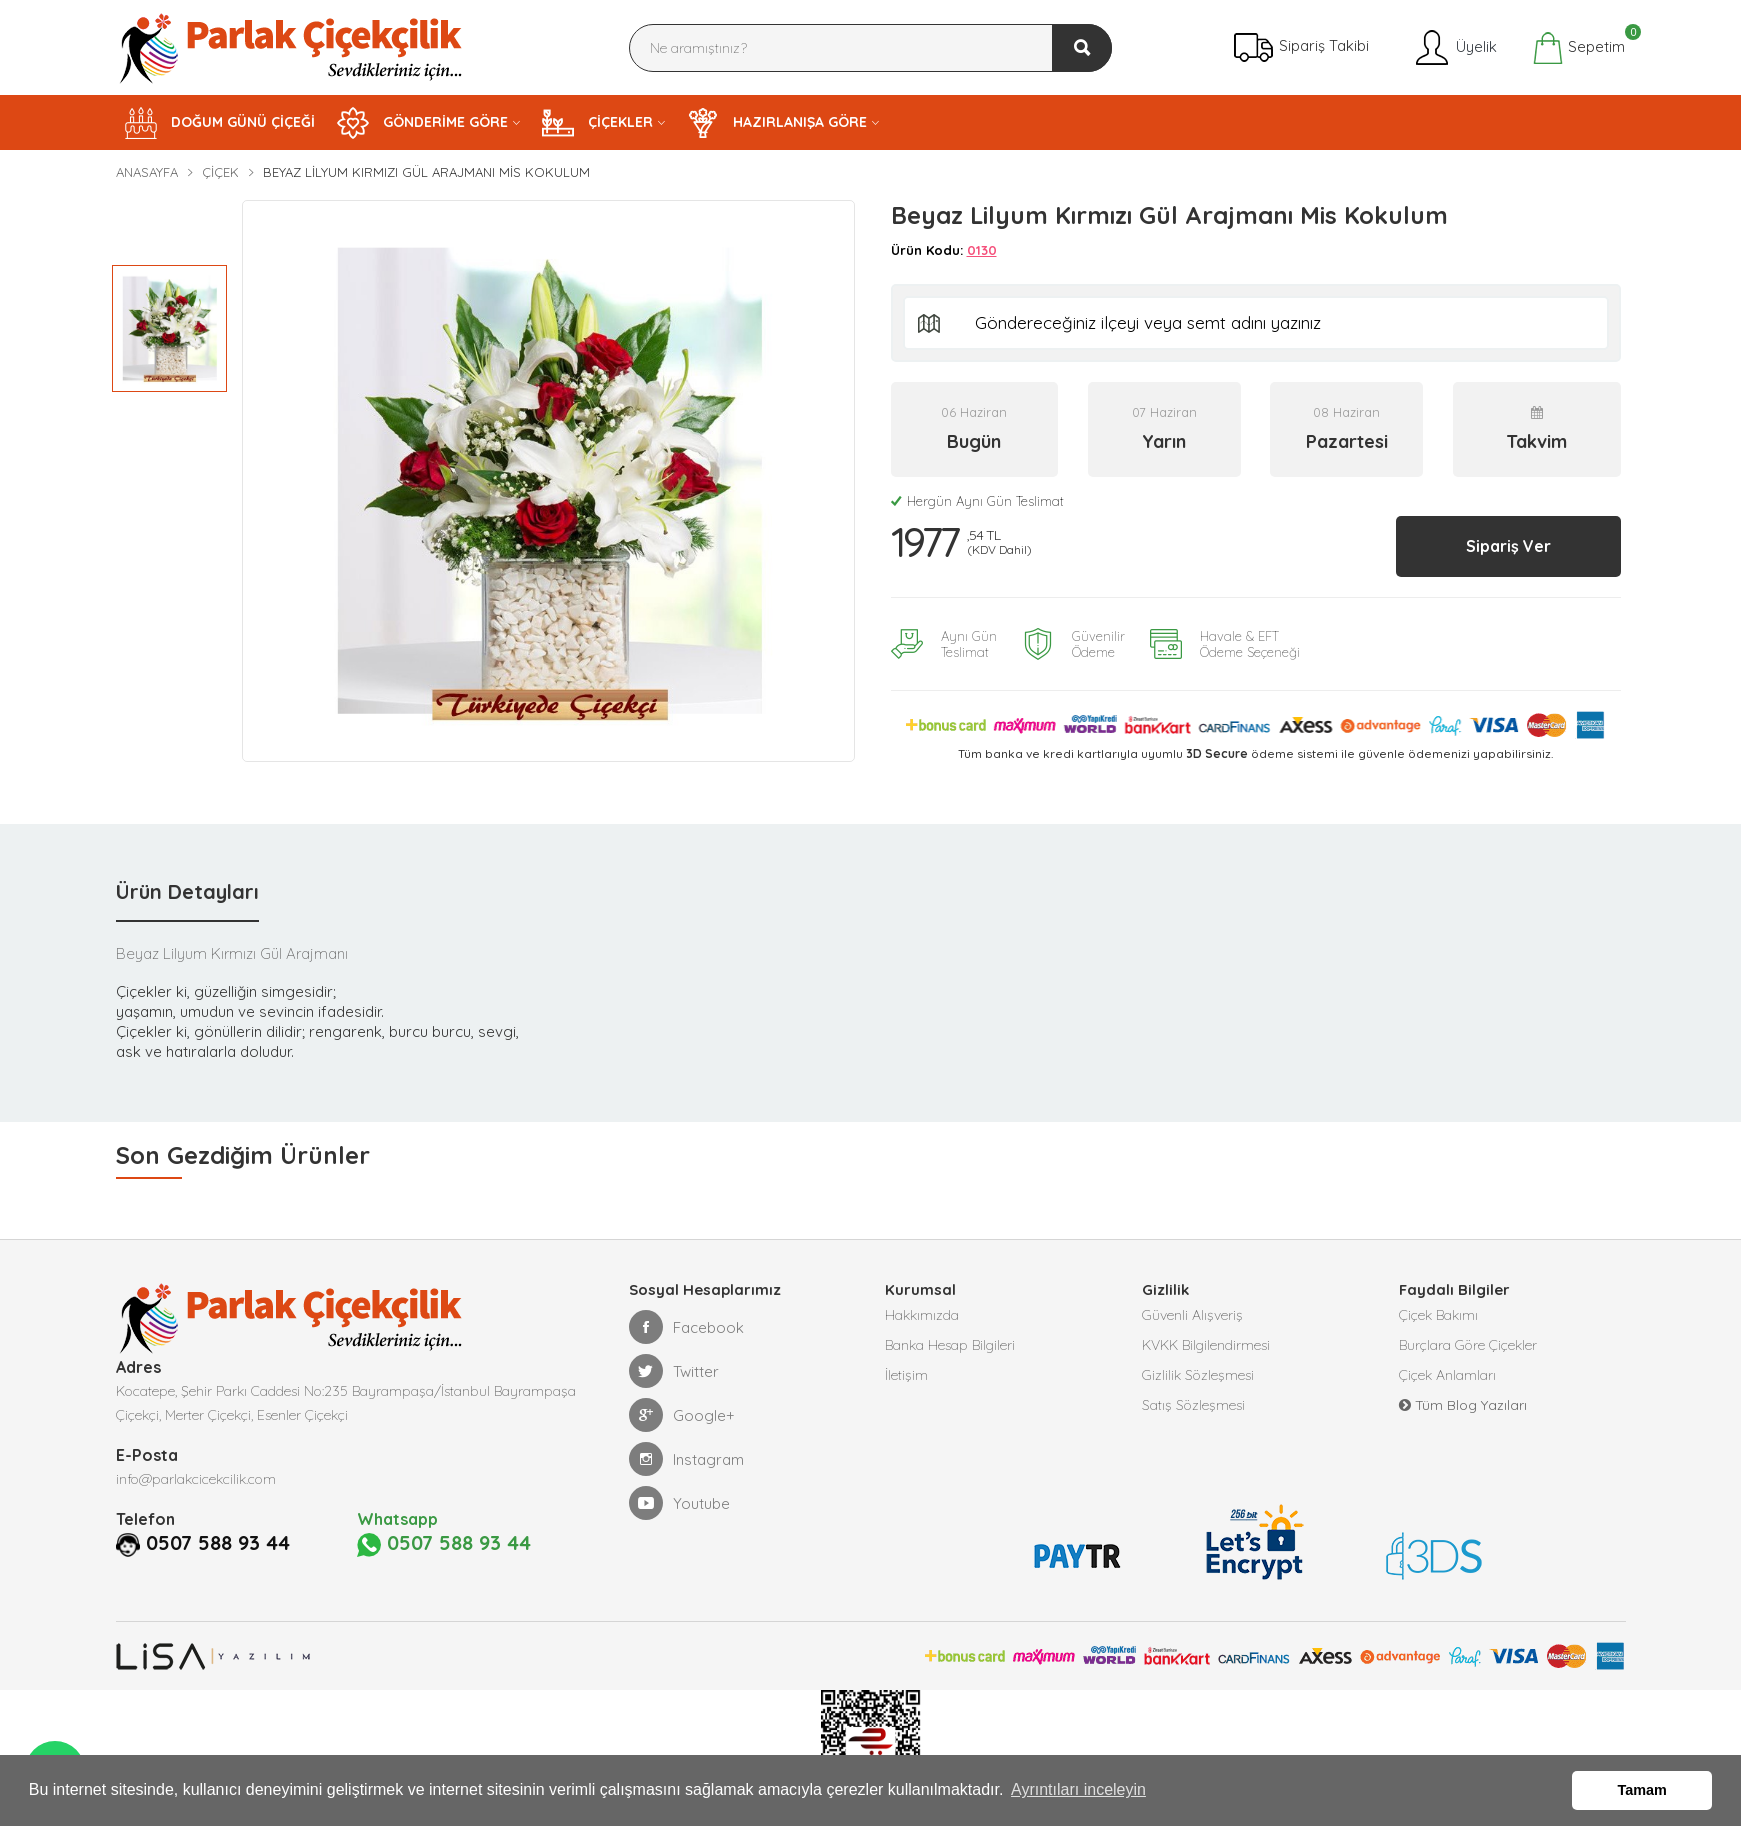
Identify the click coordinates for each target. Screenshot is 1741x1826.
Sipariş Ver (1508, 546)
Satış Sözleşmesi (1193, 1405)
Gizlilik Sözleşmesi (1198, 1375)
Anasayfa (147, 172)
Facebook (686, 1327)
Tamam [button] (1642, 1790)
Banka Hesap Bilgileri (950, 1345)
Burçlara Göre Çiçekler (1468, 1345)
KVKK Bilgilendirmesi (1206, 1345)
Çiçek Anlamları (1447, 1375)
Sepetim (1578, 48)
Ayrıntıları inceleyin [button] (1078, 1789)
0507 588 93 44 (218, 1543)
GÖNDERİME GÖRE (422, 123)
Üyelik (1454, 48)
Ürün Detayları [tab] (187, 891)
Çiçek (220, 172)
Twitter (674, 1371)
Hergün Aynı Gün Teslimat (977, 501)
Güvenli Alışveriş (1192, 1315)
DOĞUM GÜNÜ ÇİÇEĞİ (220, 123)
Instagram (686, 1459)
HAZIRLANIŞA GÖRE (777, 123)
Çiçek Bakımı (1438, 1315)
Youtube (679, 1503)
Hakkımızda (922, 1315)
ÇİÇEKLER (597, 123)
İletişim (906, 1375)
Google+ (682, 1415)
